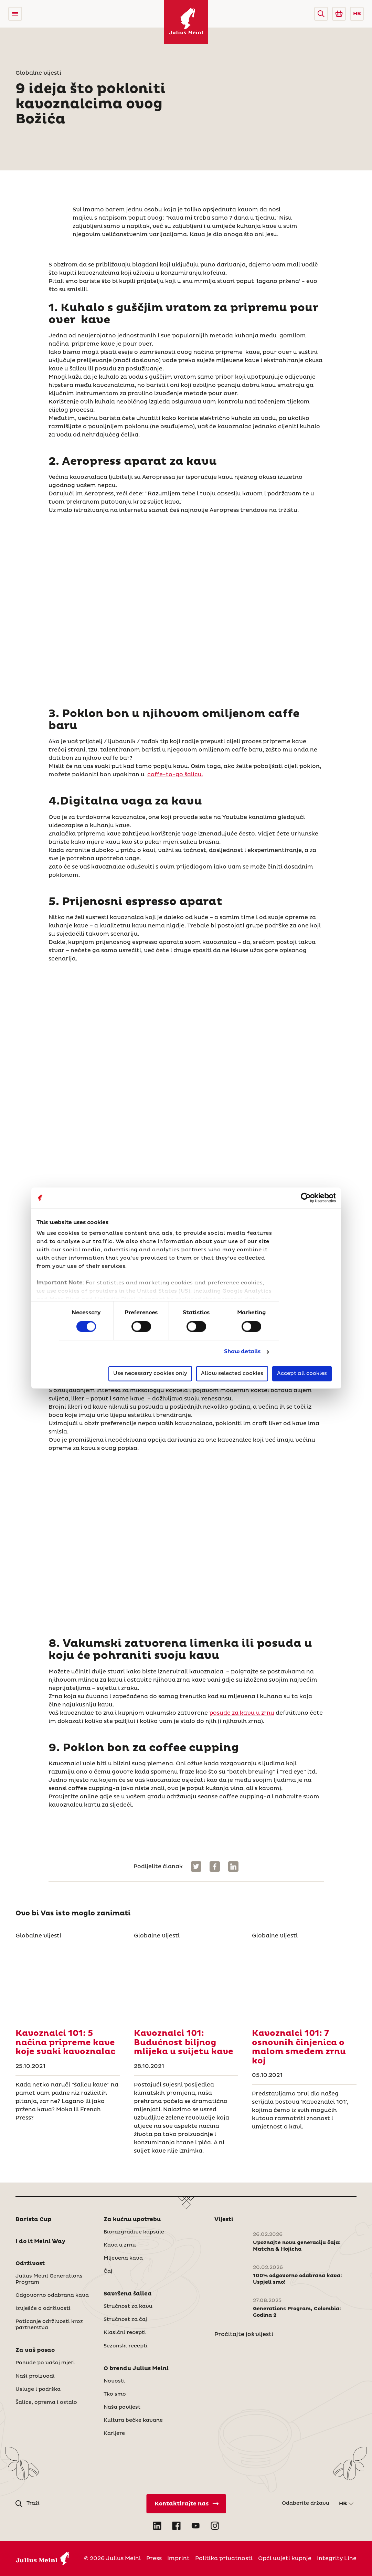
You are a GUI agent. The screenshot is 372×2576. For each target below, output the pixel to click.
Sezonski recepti (126, 2346)
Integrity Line (337, 2558)
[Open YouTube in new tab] (196, 2526)
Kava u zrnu (120, 2245)
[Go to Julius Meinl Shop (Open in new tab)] (339, 14)
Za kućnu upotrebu (132, 2219)
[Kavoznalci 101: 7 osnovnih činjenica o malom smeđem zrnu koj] (304, 1982)
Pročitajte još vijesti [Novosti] (243, 2334)
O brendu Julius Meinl (136, 2368)
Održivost (30, 2263)
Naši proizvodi (35, 2376)
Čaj (108, 2271)
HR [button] (357, 14)
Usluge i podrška (38, 2389)
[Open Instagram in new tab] (215, 2526)
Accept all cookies (302, 1373)
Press (154, 2558)
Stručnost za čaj (125, 2319)
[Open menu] (15, 14)
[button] (321, 14)
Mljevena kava (123, 2258)
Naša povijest (122, 2407)
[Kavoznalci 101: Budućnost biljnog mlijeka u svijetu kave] (186, 1982)
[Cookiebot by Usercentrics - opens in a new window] (306, 1197)
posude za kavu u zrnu (241, 1713)
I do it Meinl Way (40, 2241)
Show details (242, 1352)
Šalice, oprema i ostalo (46, 2402)
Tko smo (115, 2394)
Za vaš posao (35, 2350)
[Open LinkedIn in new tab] (157, 2526)
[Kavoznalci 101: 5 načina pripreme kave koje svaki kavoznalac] (67, 1982)
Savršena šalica (128, 2293)
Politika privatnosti (224, 2558)
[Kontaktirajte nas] (186, 2503)
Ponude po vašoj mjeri (45, 2363)
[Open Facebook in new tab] (176, 2526)
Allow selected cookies (232, 1373)
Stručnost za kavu (128, 2306)
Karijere (114, 2433)
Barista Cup (33, 2219)
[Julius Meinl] (186, 22)
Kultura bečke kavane (133, 2420)
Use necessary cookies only (150, 1373)
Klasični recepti (125, 2333)
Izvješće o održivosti (43, 2308)
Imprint (178, 2558)
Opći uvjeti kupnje (284, 2558)
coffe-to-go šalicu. (175, 774)
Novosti (114, 2381)
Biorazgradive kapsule (134, 2232)
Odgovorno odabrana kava (52, 2295)
